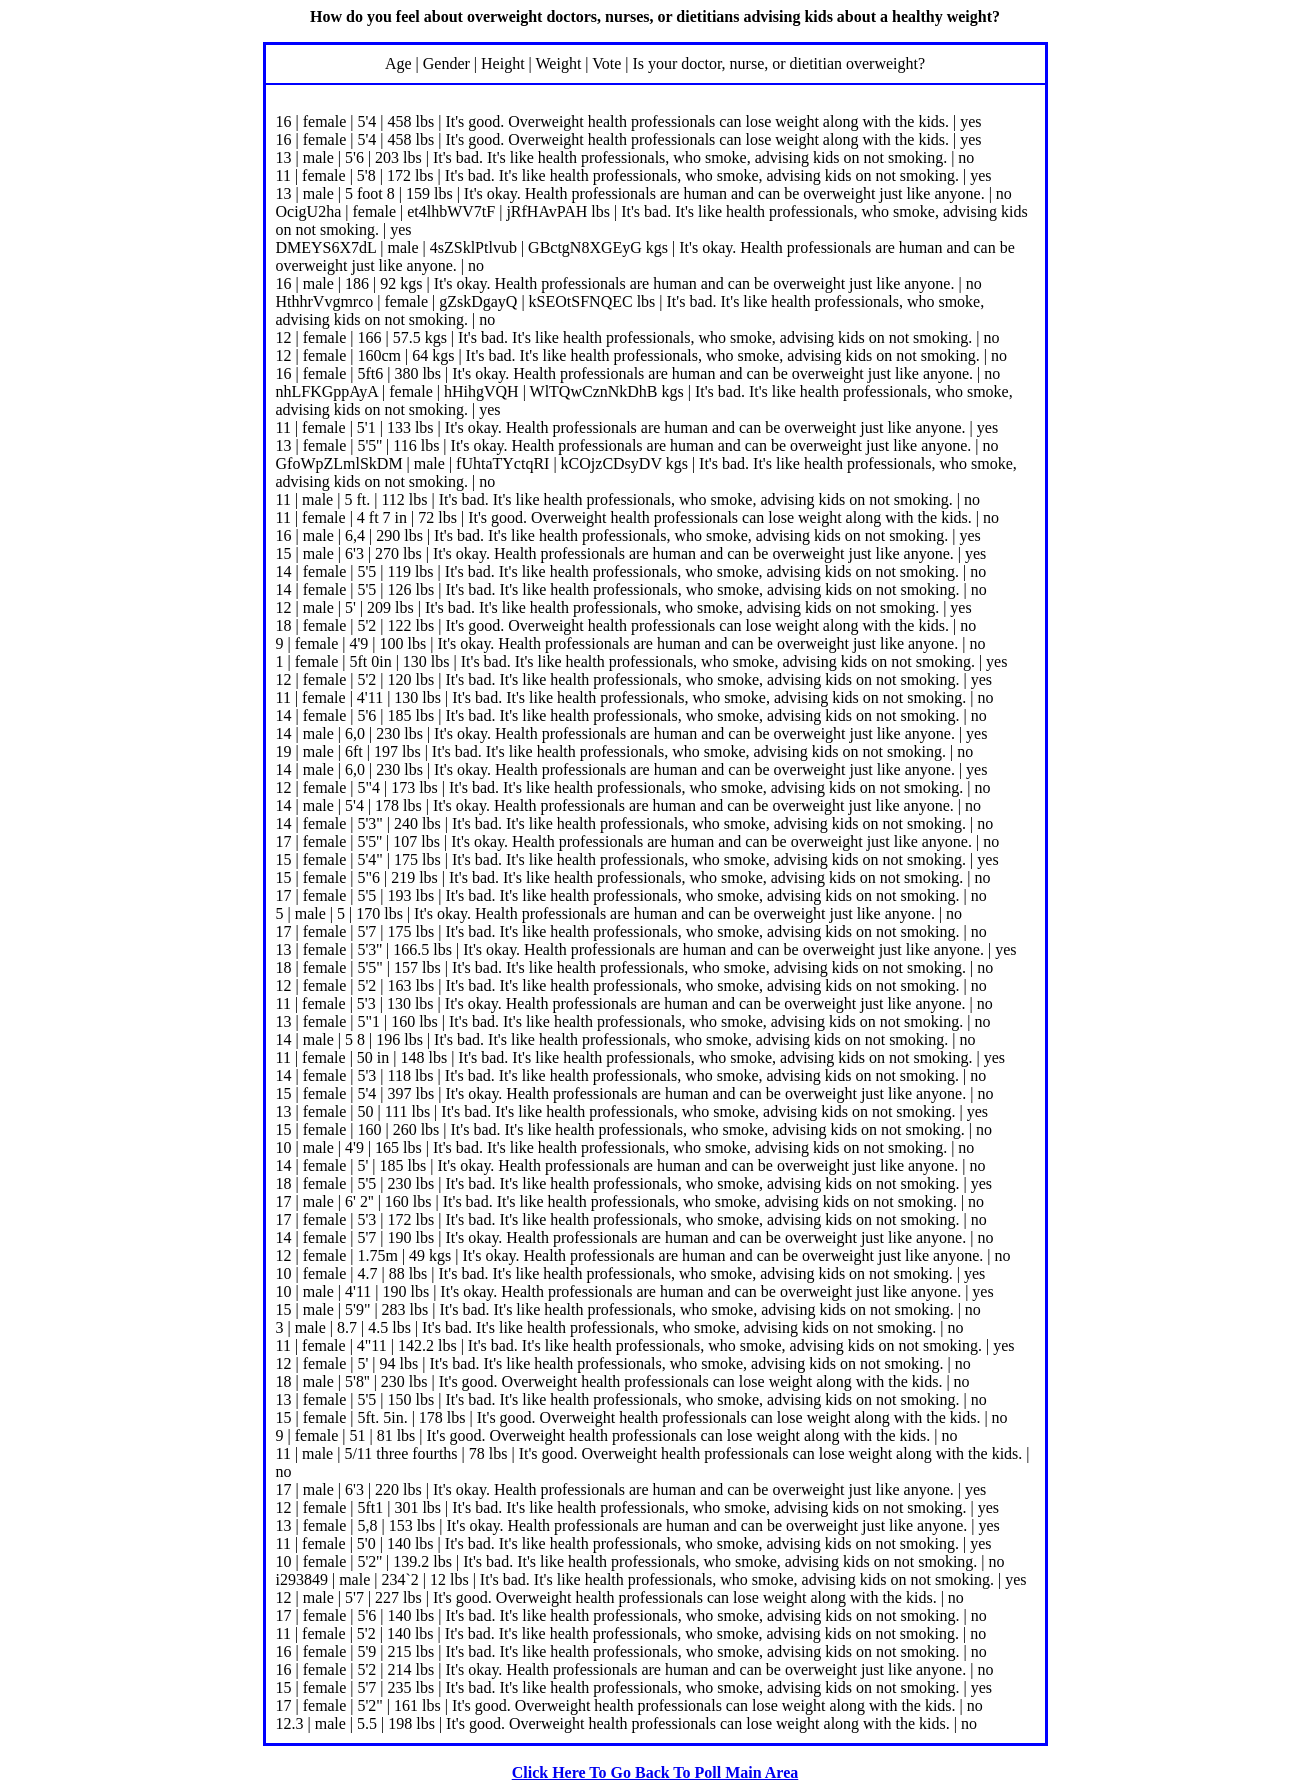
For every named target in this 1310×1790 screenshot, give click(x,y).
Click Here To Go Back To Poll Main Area (655, 1772)
